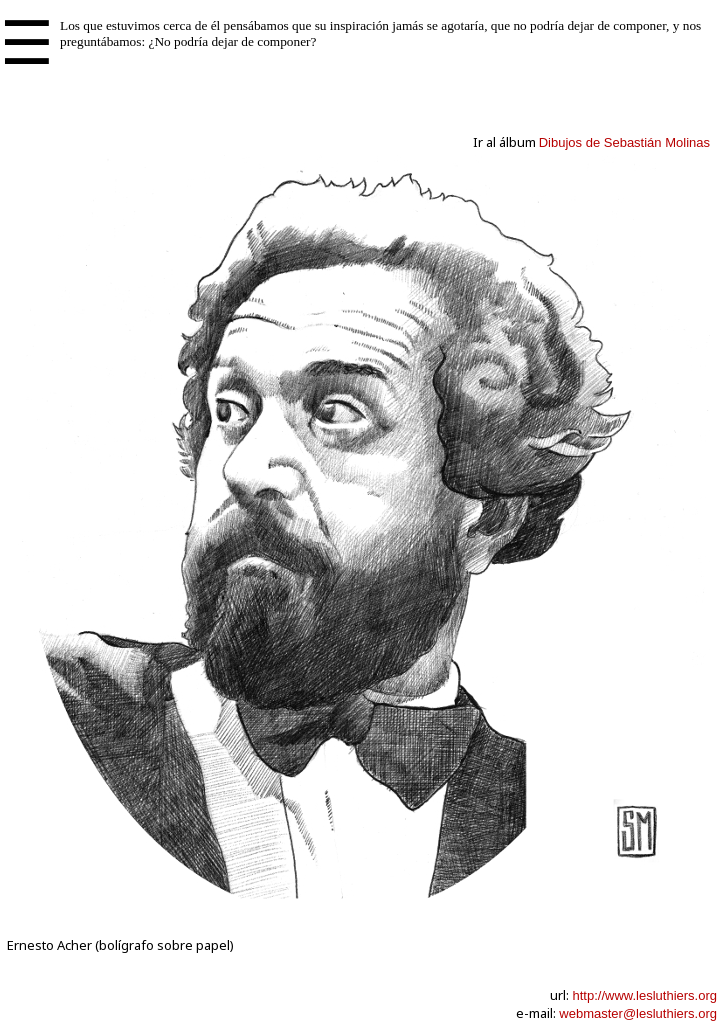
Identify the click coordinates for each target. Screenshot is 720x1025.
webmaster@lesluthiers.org (638, 1013)
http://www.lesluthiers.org (644, 995)
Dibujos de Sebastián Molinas (624, 142)
